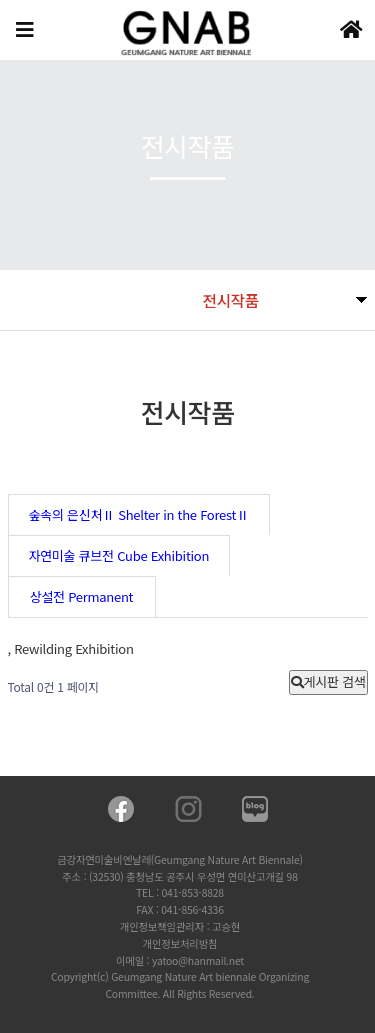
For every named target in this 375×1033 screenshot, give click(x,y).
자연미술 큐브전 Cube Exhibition (119, 555)
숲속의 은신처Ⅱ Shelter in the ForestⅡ (139, 514)
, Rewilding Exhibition (71, 648)
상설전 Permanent (82, 596)
